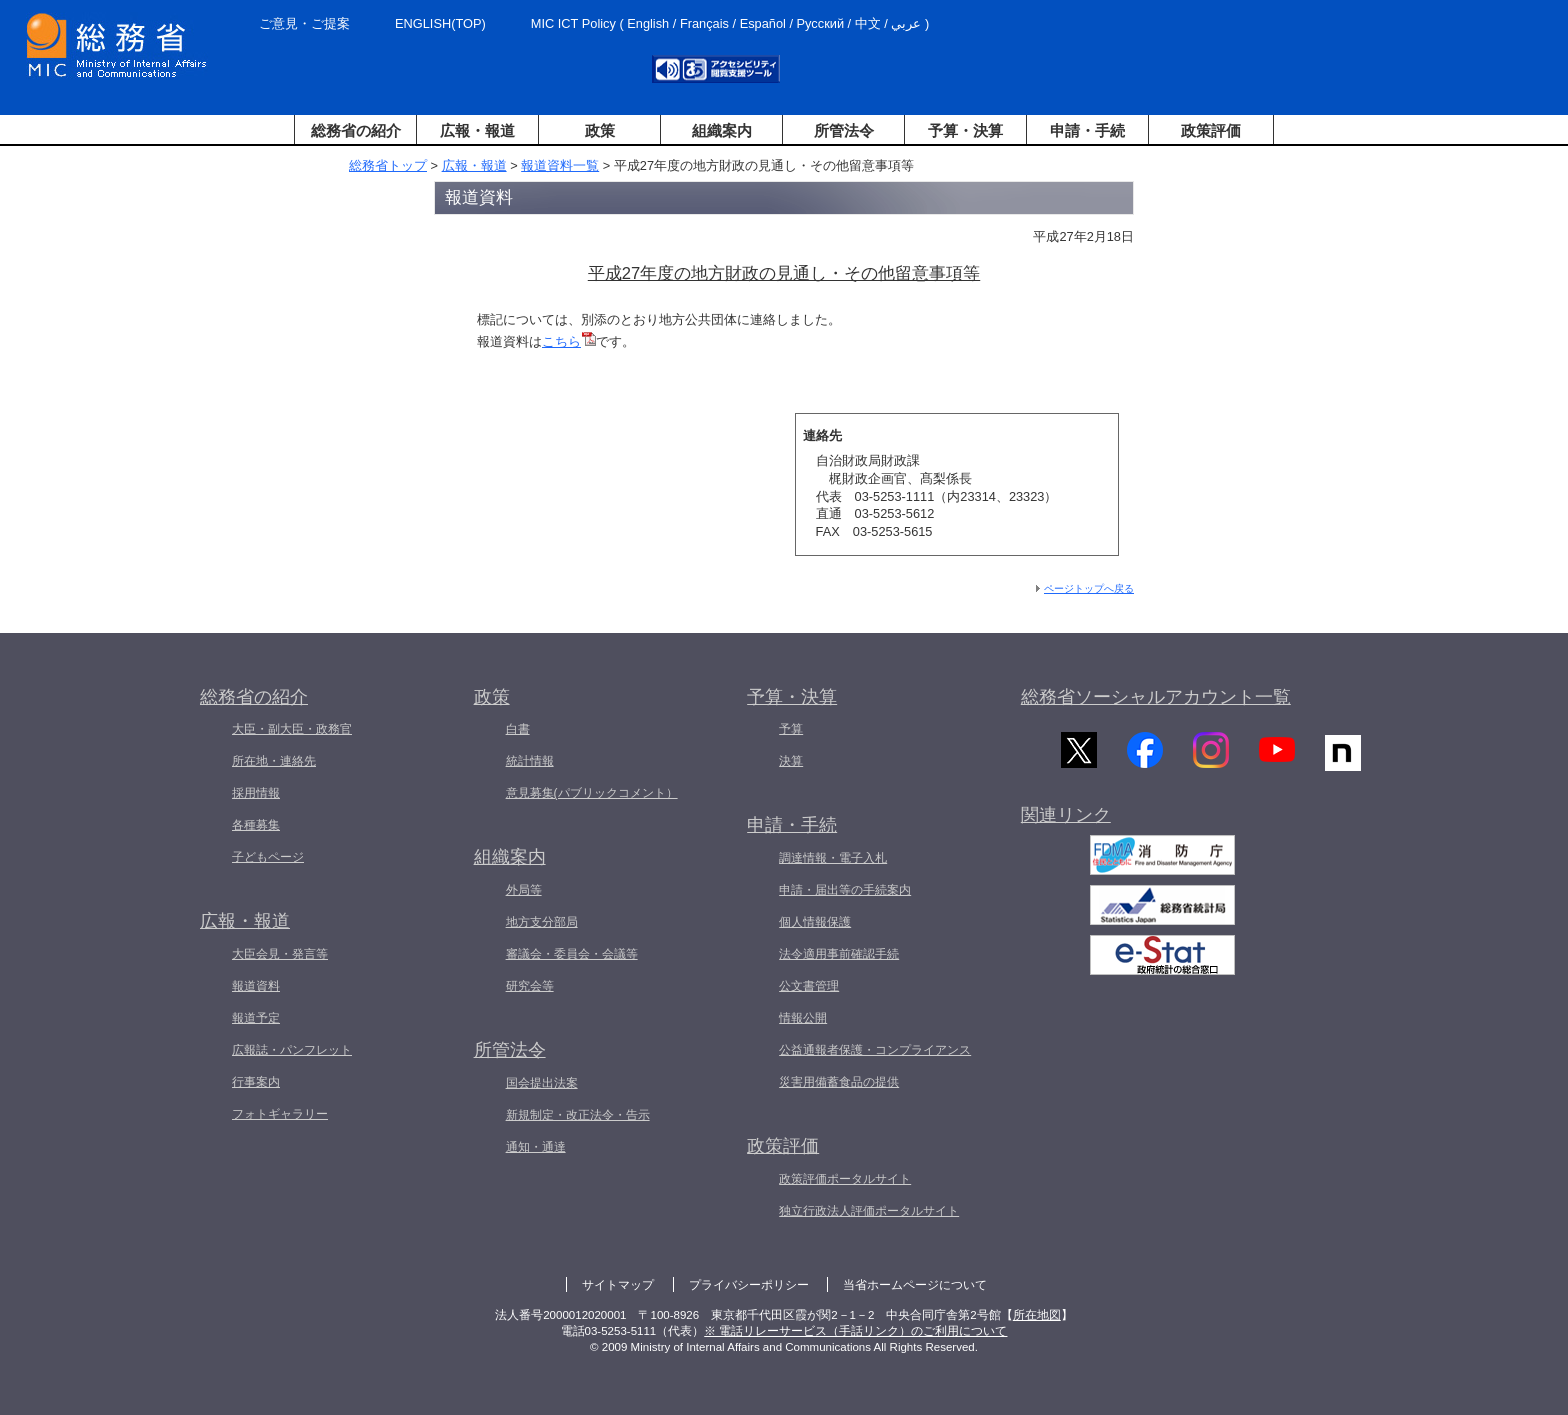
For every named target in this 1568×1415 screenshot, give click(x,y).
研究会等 (530, 986)
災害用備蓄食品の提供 (839, 1082)
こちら (569, 341)
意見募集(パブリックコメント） (592, 793)
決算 (791, 761)
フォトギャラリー (280, 1114)
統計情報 (530, 761)
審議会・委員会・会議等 (572, 954)
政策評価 (1211, 130)
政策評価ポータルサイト (845, 1179)
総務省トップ (388, 165)
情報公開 (803, 1018)
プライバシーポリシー (749, 1285)
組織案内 (722, 130)
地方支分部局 (542, 922)
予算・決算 (965, 130)
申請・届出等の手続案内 (845, 890)
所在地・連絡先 (274, 761)
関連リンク (1066, 823)
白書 (518, 729)
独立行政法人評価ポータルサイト (869, 1211)
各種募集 (256, 825)
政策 (600, 130)
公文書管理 (809, 986)
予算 (791, 729)
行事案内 (256, 1082)
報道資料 (256, 986)
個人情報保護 (815, 922)
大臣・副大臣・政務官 (292, 729)
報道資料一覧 (560, 165)
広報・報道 (477, 130)
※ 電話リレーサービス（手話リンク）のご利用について (855, 1331)
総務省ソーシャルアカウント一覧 (1156, 697)
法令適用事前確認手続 (839, 954)
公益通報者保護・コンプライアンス (875, 1050)
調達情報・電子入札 (833, 858)
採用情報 (256, 793)
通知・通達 (536, 1147)
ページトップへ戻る (1089, 588)
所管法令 (844, 130)
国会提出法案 (542, 1083)
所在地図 (1037, 1315)
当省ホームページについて (915, 1285)
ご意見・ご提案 (304, 23)
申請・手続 (1087, 130)
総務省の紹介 (356, 130)
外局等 (524, 890)
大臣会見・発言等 (280, 954)
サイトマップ (618, 1285)
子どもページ (268, 857)
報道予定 (256, 1018)
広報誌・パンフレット (292, 1050)
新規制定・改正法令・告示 (578, 1115)
